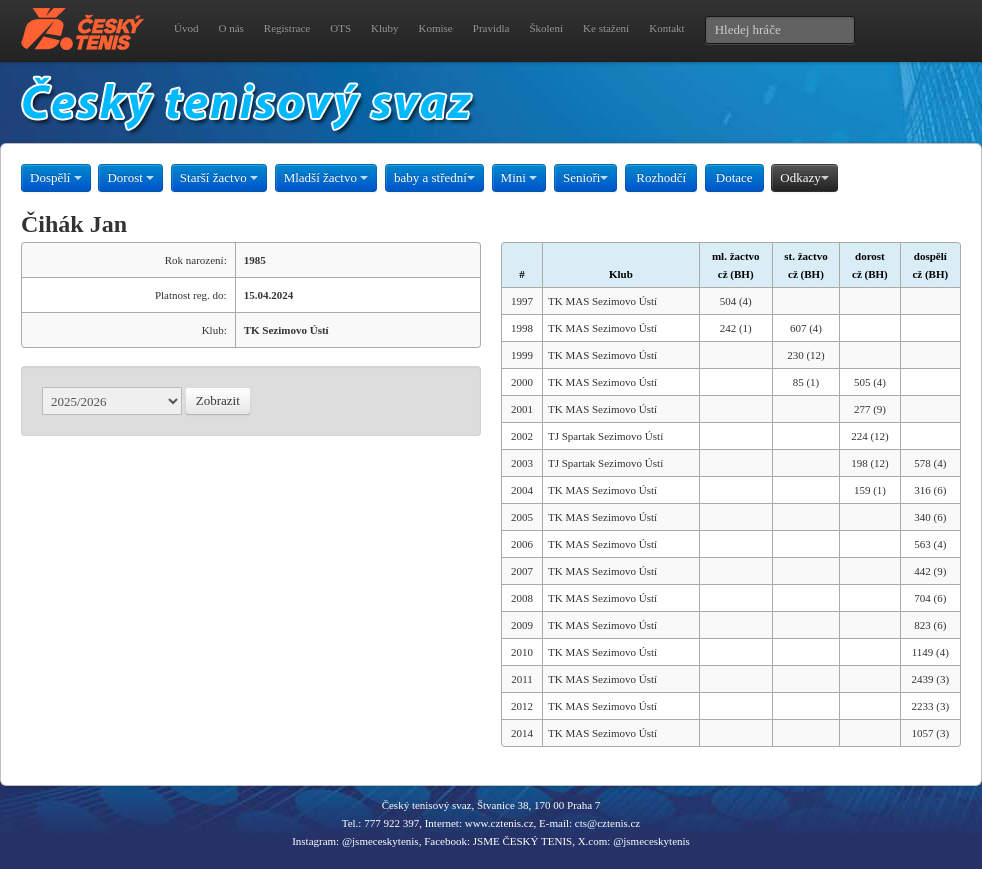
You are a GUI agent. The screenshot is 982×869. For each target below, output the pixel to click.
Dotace (734, 177)
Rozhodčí (661, 177)
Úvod (186, 28)
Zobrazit (218, 400)
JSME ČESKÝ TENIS (522, 841)
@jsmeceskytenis (380, 841)
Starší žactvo (219, 177)
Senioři (586, 177)
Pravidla (491, 28)
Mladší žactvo (326, 177)
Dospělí (56, 177)
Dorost (130, 177)
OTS (340, 28)
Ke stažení (606, 28)
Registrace (287, 28)
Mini (519, 177)
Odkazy (804, 177)
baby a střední (434, 177)
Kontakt (666, 28)
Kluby (385, 28)
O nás (230, 28)
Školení (546, 28)
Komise (436, 28)
